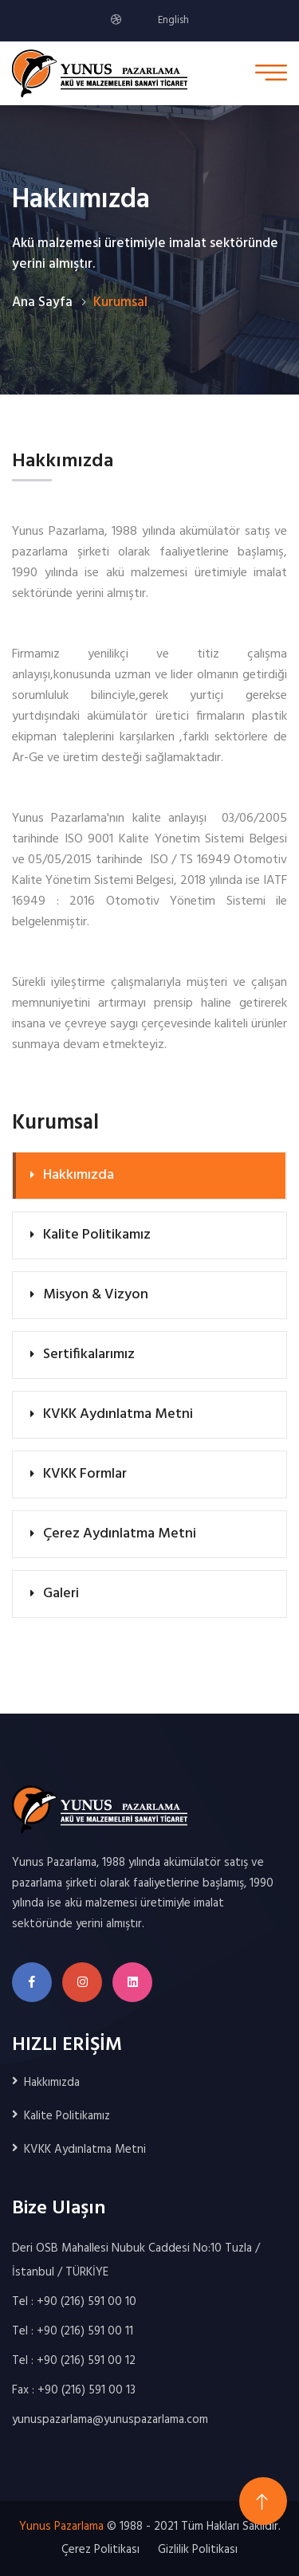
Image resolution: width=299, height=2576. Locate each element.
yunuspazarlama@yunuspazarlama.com (110, 2419)
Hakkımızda (78, 1175)
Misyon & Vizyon (95, 1294)
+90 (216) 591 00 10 (86, 2301)
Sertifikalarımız (89, 1354)
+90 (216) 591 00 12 (86, 2360)
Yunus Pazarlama (61, 2526)
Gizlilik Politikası (198, 2549)
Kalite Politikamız (97, 1235)
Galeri (61, 1593)
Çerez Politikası (100, 2549)
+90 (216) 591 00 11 (85, 2331)
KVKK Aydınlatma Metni (118, 1414)
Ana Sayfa (42, 302)
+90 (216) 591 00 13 (86, 2390)
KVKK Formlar (85, 1474)
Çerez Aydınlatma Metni (119, 1533)
